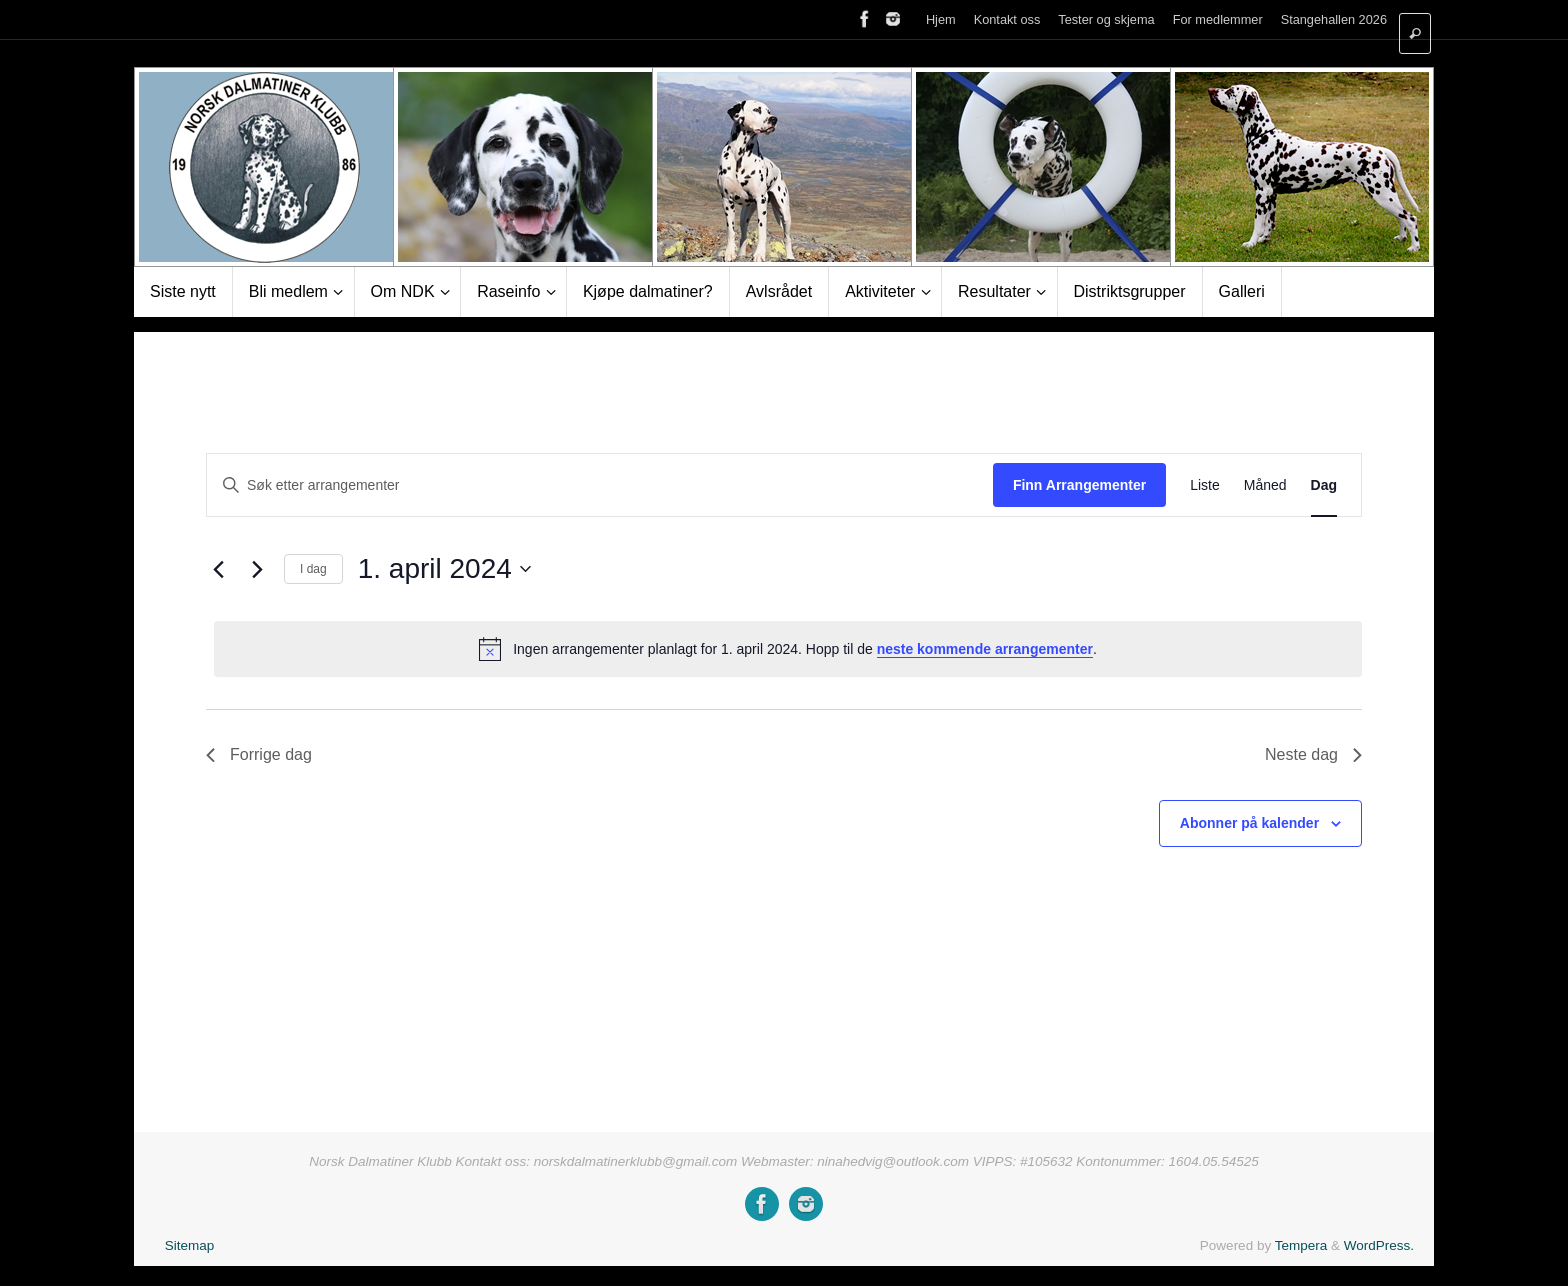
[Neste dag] (257, 569)
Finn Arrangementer (1079, 485)
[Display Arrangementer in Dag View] (1324, 485)
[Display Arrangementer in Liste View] (1205, 485)
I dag (313, 569)
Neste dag (1313, 754)
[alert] (788, 649)
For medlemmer (1218, 19)
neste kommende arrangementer (985, 649)
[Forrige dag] (218, 569)
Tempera (1301, 1245)
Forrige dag (259, 754)
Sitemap (190, 1245)
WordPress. (1379, 1245)
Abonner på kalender (1249, 823)
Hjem (941, 19)
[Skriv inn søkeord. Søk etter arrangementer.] (600, 485)
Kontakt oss (1007, 19)
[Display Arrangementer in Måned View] (1265, 485)
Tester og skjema (1106, 19)
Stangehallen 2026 (1334, 19)
